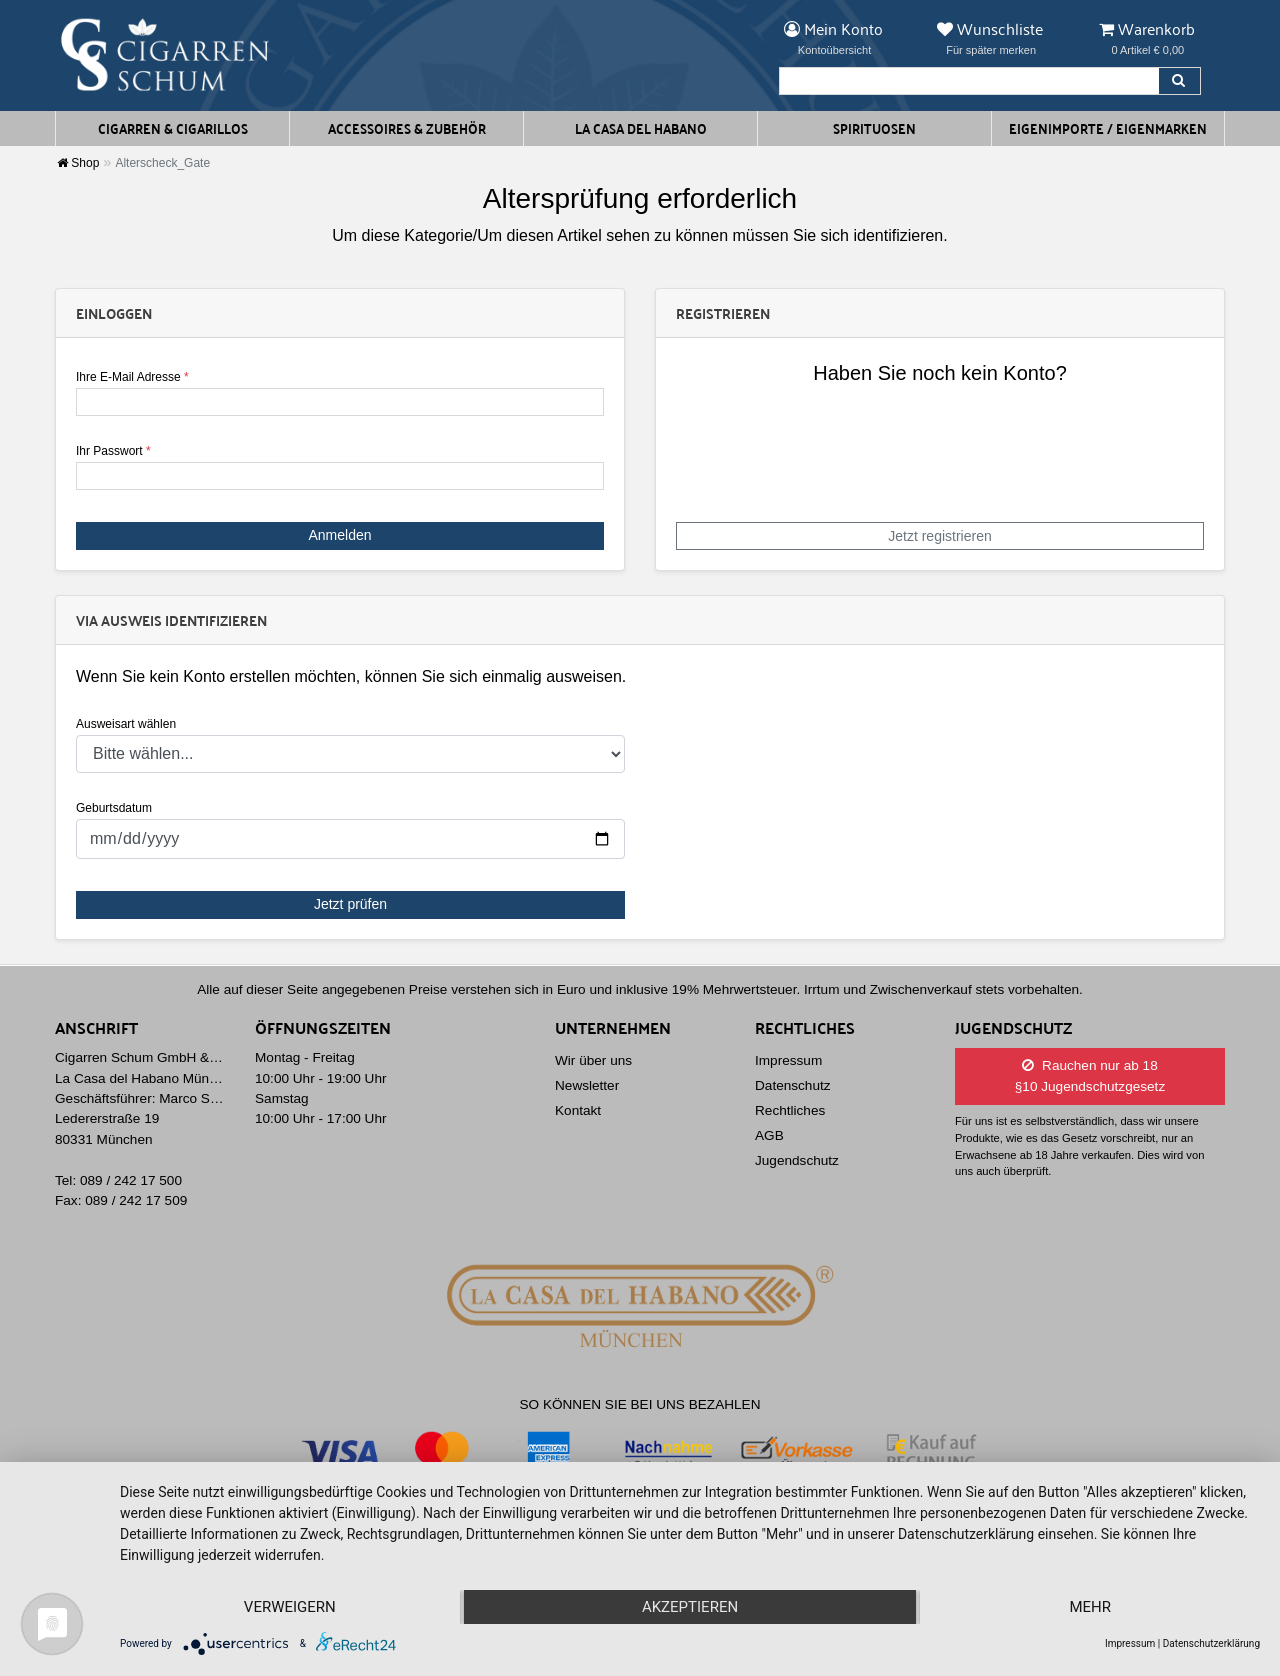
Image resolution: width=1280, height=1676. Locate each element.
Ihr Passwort (113, 451)
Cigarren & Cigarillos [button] (173, 128)
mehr (1090, 1607)
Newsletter (587, 1085)
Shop (78, 163)
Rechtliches (790, 1110)
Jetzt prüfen (350, 904)
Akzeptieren (690, 1607)
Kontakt (578, 1110)
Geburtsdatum (114, 808)
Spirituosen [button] (874, 128)
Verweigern (290, 1607)
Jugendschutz (797, 1160)
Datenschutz (793, 1085)
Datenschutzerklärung (1211, 1643)
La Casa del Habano (641, 128)
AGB (769, 1135)
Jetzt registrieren (939, 536)
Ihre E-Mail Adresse (132, 377)
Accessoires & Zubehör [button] (407, 128)
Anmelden (339, 535)
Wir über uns (593, 1060)
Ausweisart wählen (126, 724)
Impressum (788, 1060)
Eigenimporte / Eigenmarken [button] (1108, 128)
